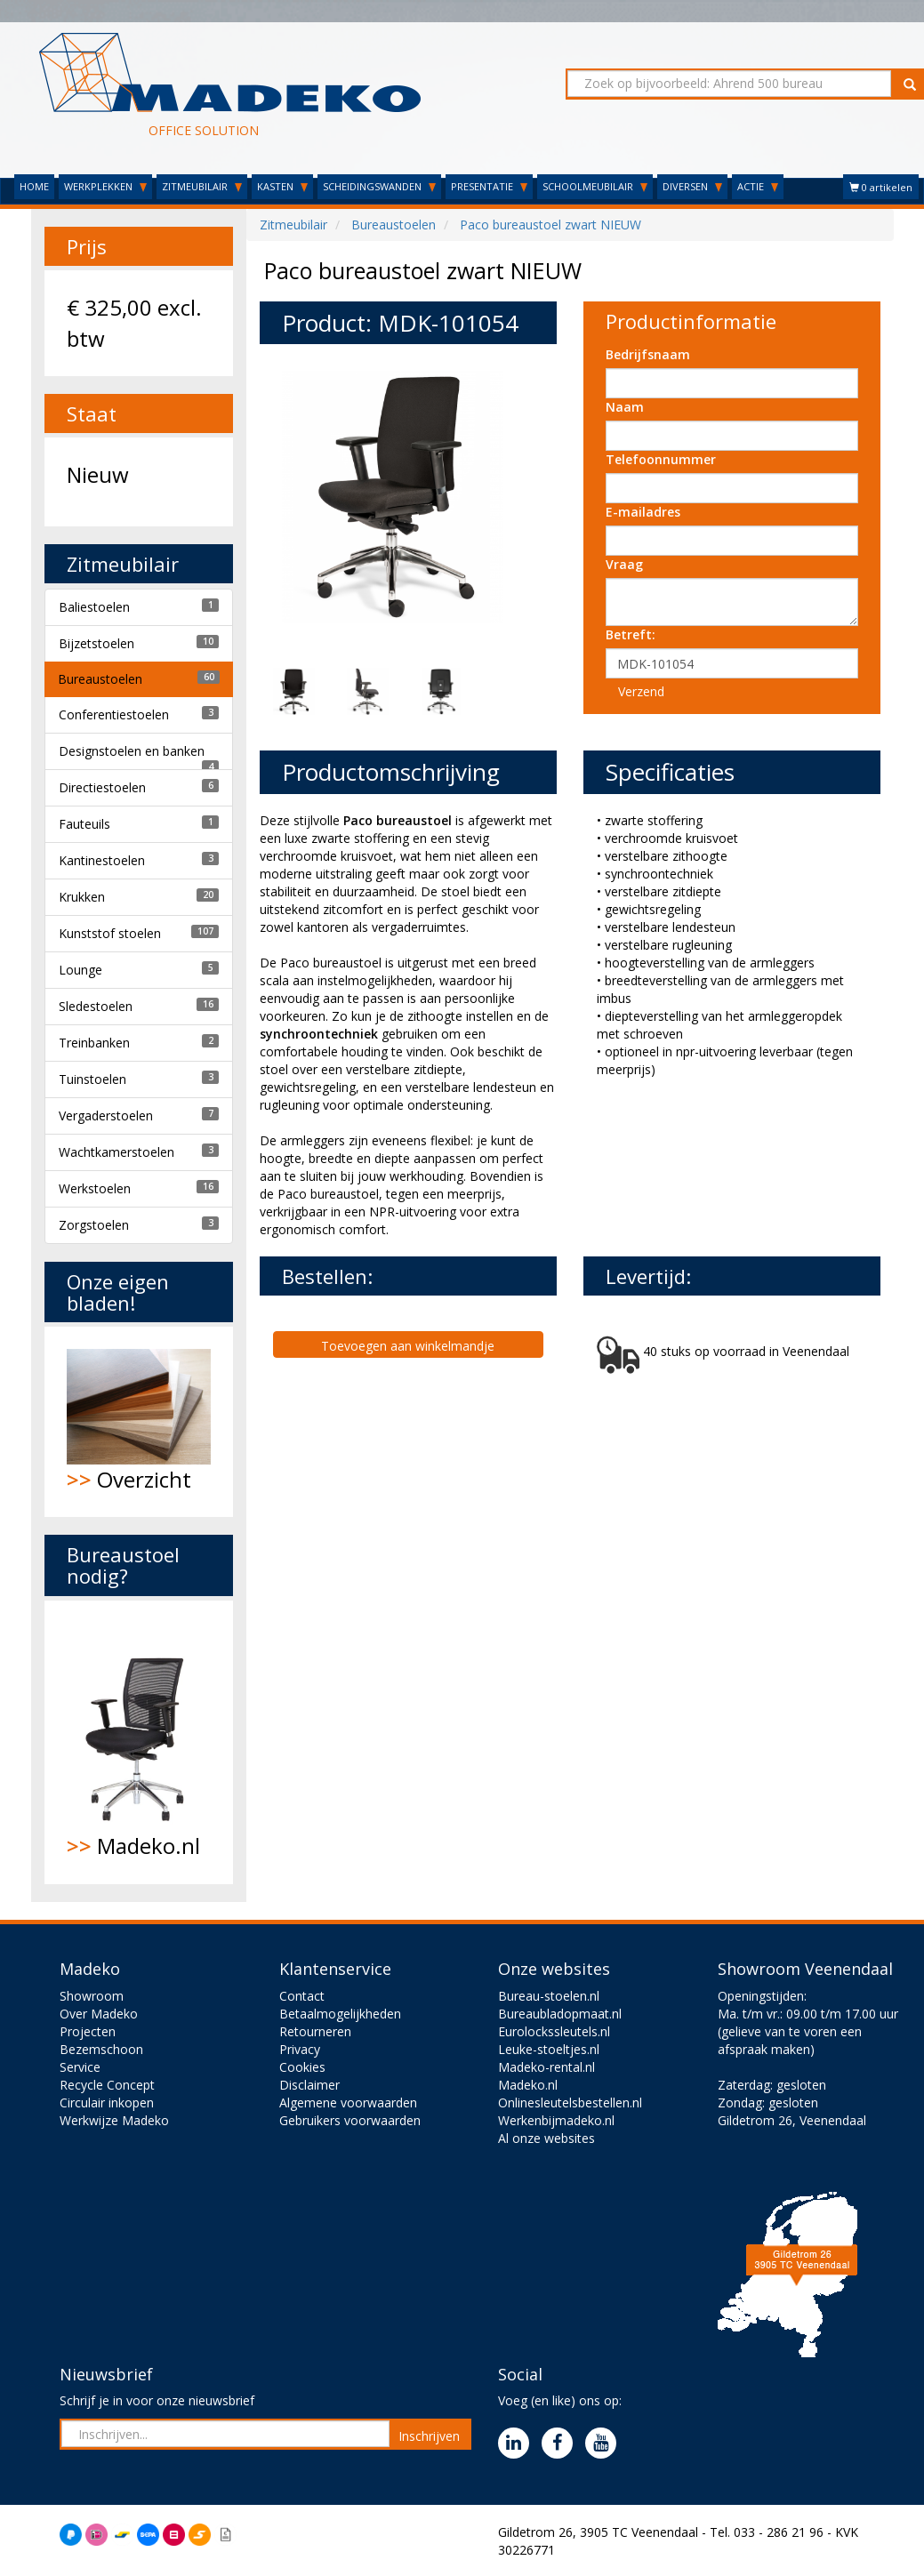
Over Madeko (99, 2013)
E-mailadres (643, 511)
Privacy (299, 2049)
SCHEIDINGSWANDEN (379, 186)
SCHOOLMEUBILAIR (594, 186)
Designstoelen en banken (132, 750)
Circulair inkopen (107, 2102)
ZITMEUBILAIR (202, 186)
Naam (625, 406)
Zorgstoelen (94, 1224)
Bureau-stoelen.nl (548, 1995)
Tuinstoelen (92, 1079)
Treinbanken (94, 1042)
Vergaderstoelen (106, 1115)
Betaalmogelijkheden (340, 2013)
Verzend (641, 691)
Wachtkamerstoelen (116, 1152)
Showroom (92, 1995)
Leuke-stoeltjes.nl (548, 2049)
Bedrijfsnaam (648, 354)
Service (80, 2066)
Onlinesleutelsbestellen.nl (570, 2102)
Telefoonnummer (661, 459)
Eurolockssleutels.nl (554, 2031)
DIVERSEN (692, 186)
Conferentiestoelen (114, 714)
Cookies (302, 2066)
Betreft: (630, 634)
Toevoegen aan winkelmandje (407, 1345)
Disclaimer (309, 2084)
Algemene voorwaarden (348, 2102)
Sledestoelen (96, 1006)
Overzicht (139, 1421)
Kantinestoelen (102, 860)
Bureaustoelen (100, 678)
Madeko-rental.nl (546, 2066)
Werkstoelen (95, 1188)
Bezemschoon (101, 2049)
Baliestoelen (94, 606)
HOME (34, 186)
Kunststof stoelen (110, 933)
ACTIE (757, 186)
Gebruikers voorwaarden (350, 2120)
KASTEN (282, 186)
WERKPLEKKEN (105, 186)
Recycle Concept (107, 2084)
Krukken (82, 896)
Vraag (624, 564)
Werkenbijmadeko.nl (556, 2120)
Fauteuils (84, 823)
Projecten (88, 2031)
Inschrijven (429, 2436)
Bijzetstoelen (96, 643)
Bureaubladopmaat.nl (560, 2013)
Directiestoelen (102, 787)
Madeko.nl (139, 1742)
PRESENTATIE (489, 186)
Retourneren (315, 2031)
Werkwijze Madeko (114, 2120)
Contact (302, 1995)
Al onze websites (546, 2138)
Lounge (80, 969)
